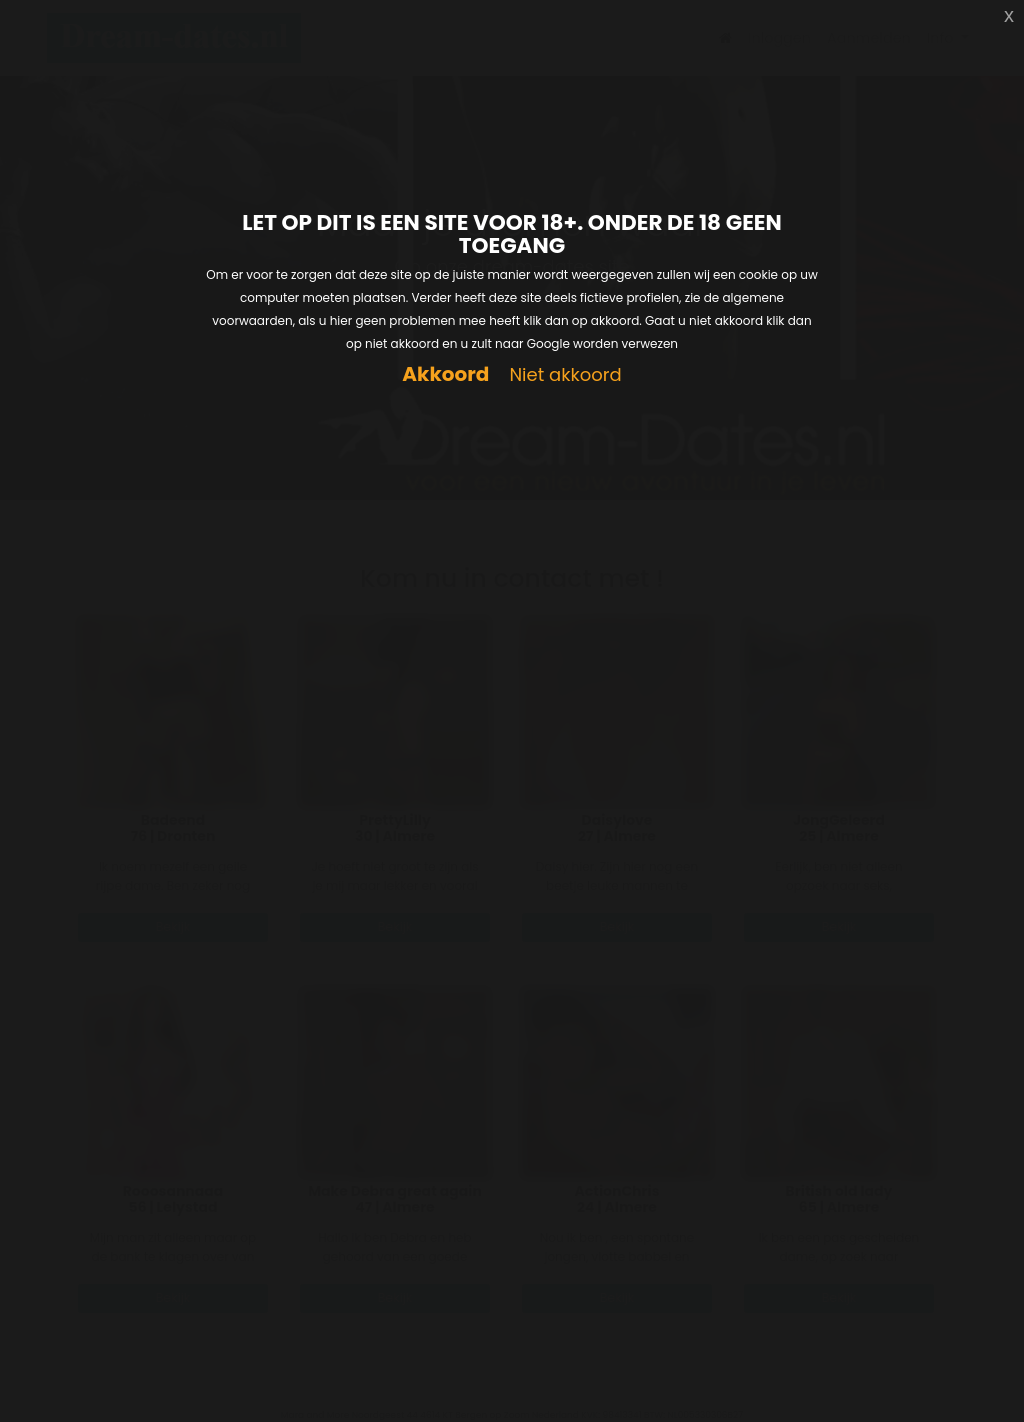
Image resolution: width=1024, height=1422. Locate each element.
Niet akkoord (565, 375)
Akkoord (445, 374)
